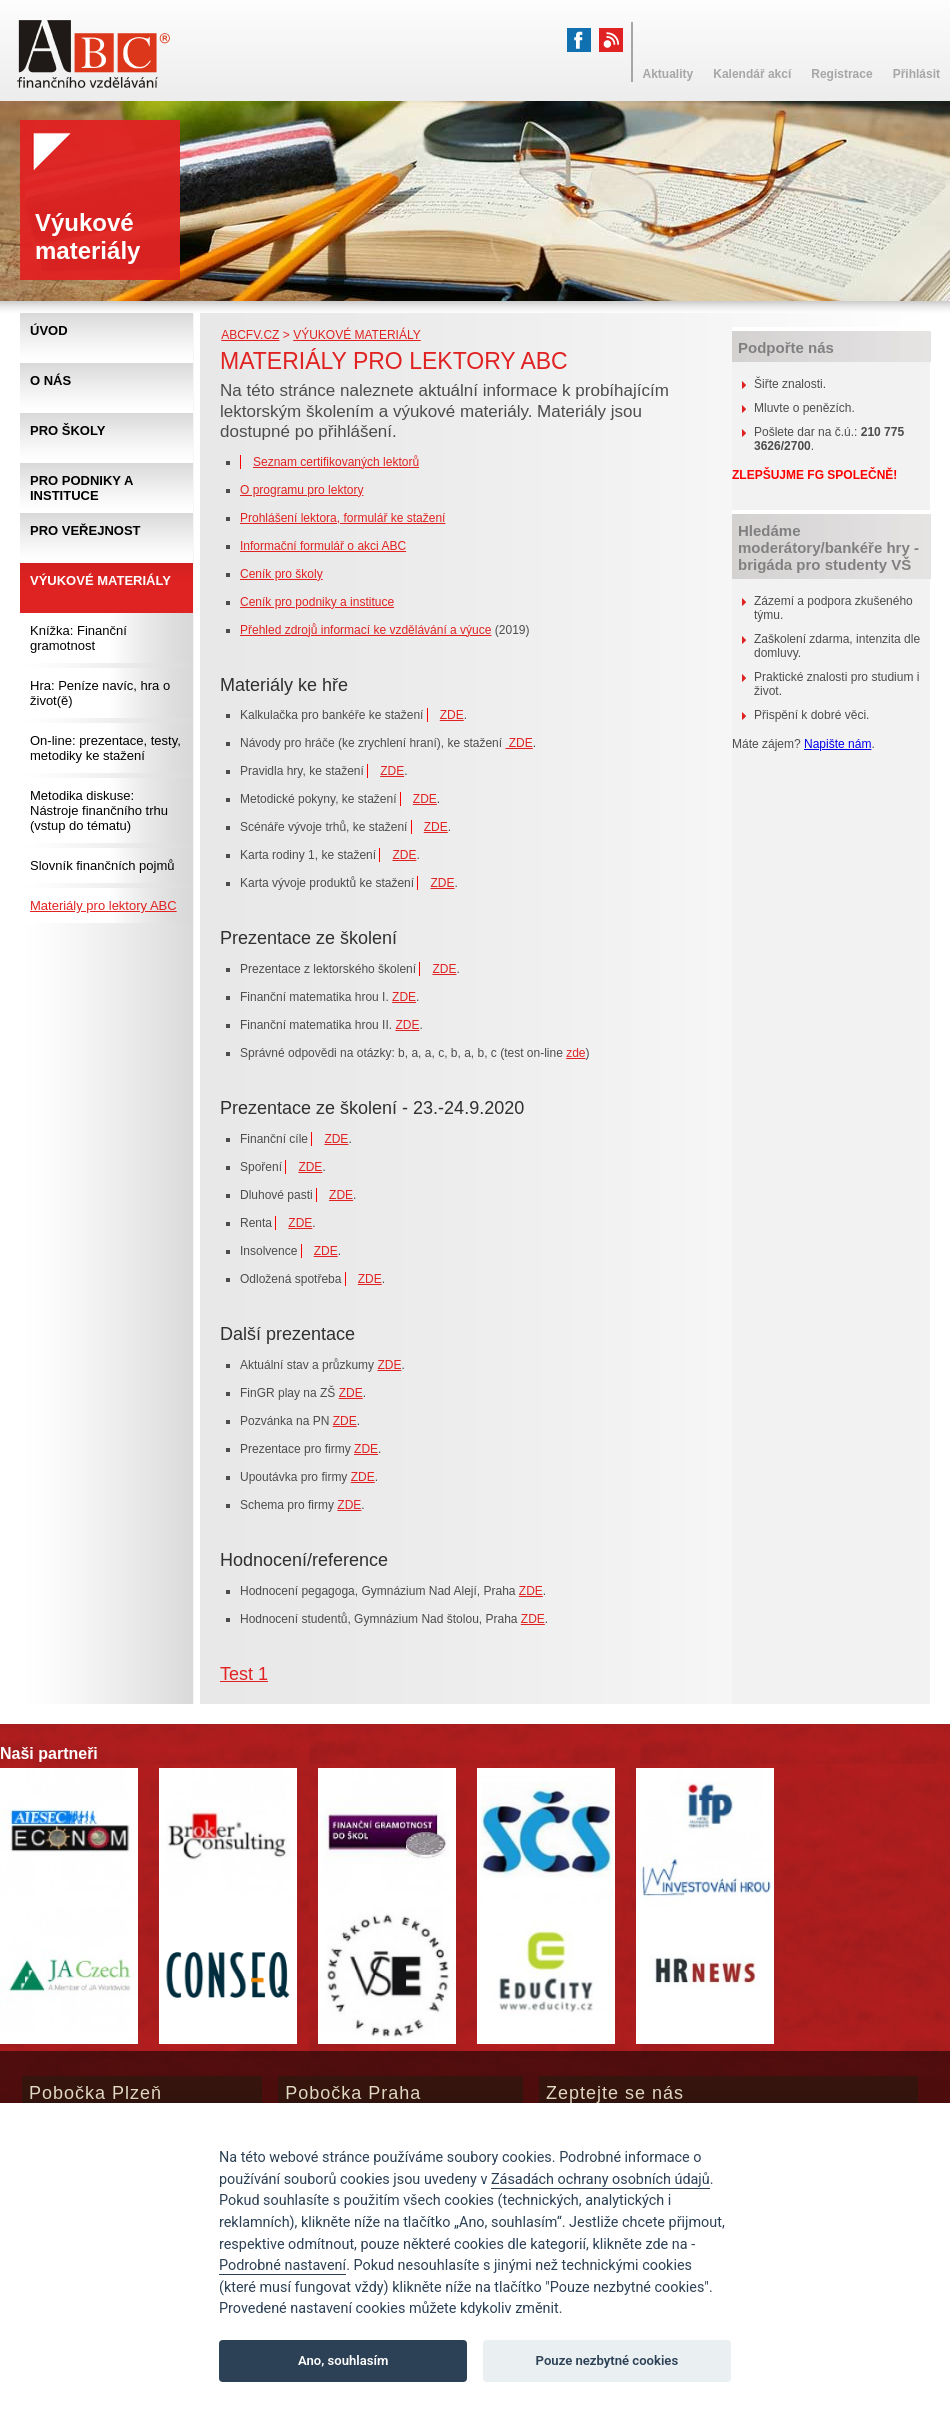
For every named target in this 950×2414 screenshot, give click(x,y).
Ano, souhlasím (343, 2360)
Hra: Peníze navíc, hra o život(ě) (100, 693)
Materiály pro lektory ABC (103, 905)
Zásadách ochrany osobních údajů (600, 2179)
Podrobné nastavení (282, 2265)
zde (575, 1053)
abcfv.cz (250, 335)
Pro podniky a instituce (81, 488)
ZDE (452, 715)
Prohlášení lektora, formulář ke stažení (342, 518)
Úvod (49, 330)
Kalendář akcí (752, 74)
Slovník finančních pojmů (102, 865)
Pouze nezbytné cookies (607, 2360)
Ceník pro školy (281, 574)
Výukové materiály (357, 335)
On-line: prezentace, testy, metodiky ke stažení (105, 748)
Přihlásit (916, 74)
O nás (50, 380)
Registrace (841, 74)
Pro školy (67, 430)
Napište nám (837, 744)
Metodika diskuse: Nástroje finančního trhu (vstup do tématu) (99, 810)
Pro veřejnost (85, 530)
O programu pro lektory (301, 490)
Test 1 (244, 1674)
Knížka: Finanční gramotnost (78, 638)
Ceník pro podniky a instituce (317, 602)
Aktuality (668, 74)
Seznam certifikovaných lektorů (336, 462)
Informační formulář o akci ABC (323, 546)
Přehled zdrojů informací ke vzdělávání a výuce (365, 630)
